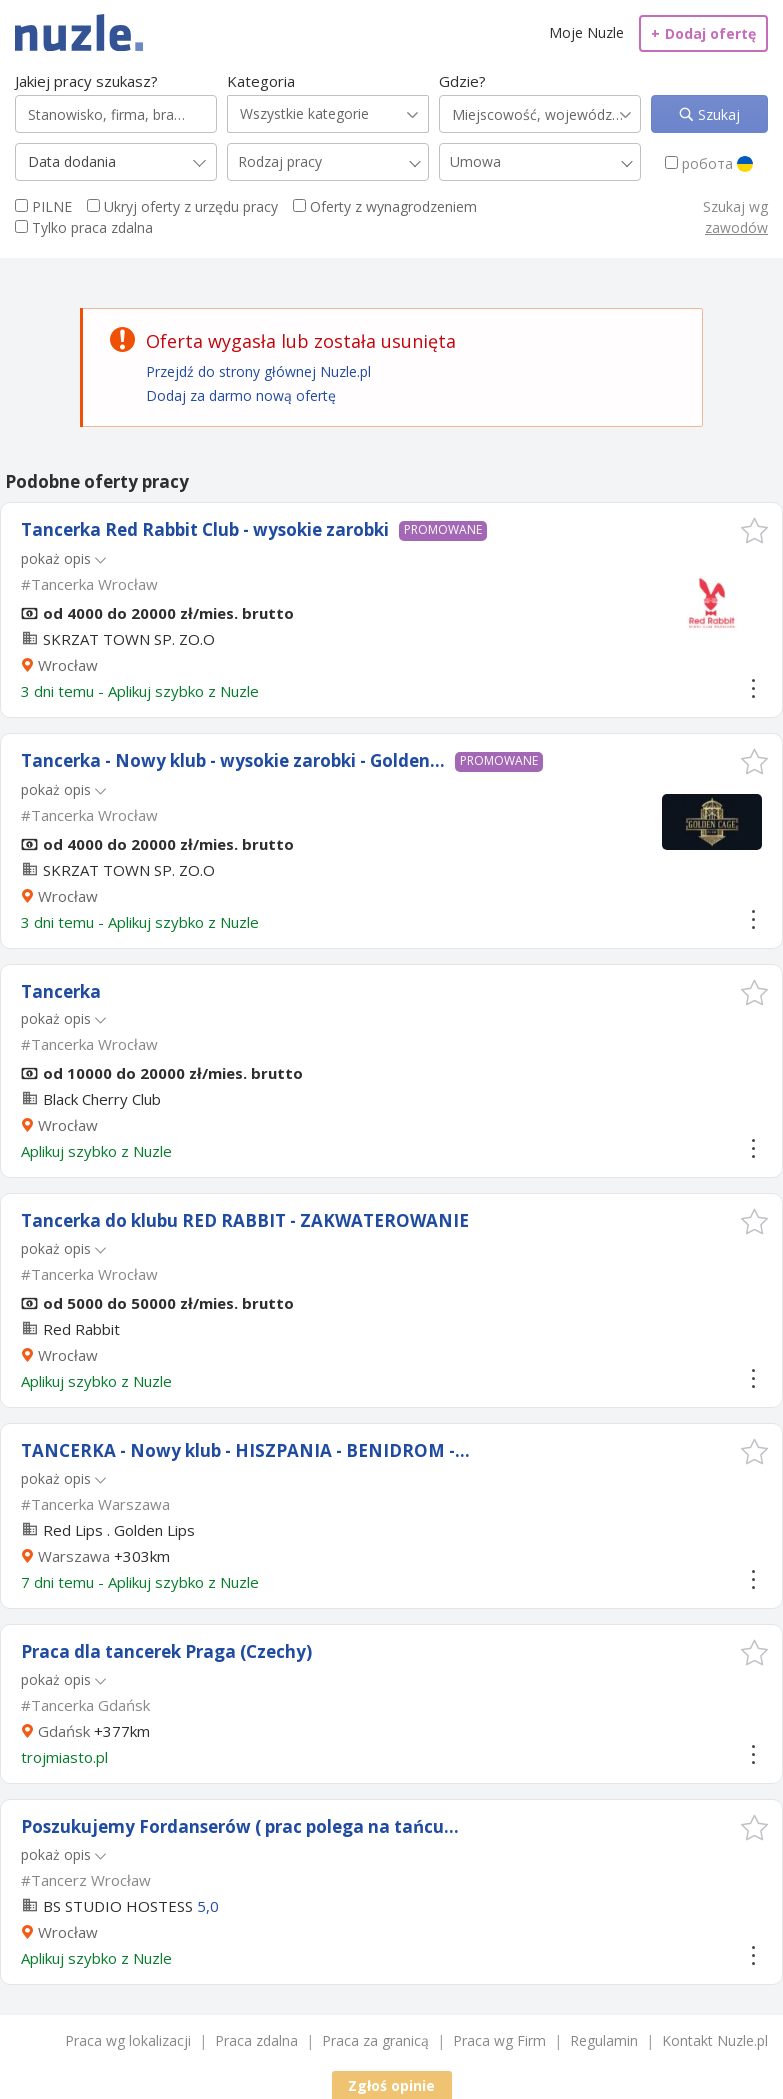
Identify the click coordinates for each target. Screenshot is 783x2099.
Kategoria (261, 81)
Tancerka (61, 991)
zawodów (736, 227)
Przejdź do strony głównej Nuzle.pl (258, 371)
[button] (754, 530)
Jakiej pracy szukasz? (86, 81)
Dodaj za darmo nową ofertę (241, 395)
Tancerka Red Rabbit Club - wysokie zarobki (205, 529)
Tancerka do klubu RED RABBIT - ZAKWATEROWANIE (245, 1220)
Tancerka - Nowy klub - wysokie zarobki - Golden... (233, 760)
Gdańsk (64, 1731)
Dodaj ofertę (703, 33)
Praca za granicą (375, 2040)
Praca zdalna (256, 2040)
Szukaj (717, 114)
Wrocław (68, 665)
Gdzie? (462, 81)
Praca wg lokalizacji (128, 2040)
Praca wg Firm (499, 2040)
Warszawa (74, 1556)
